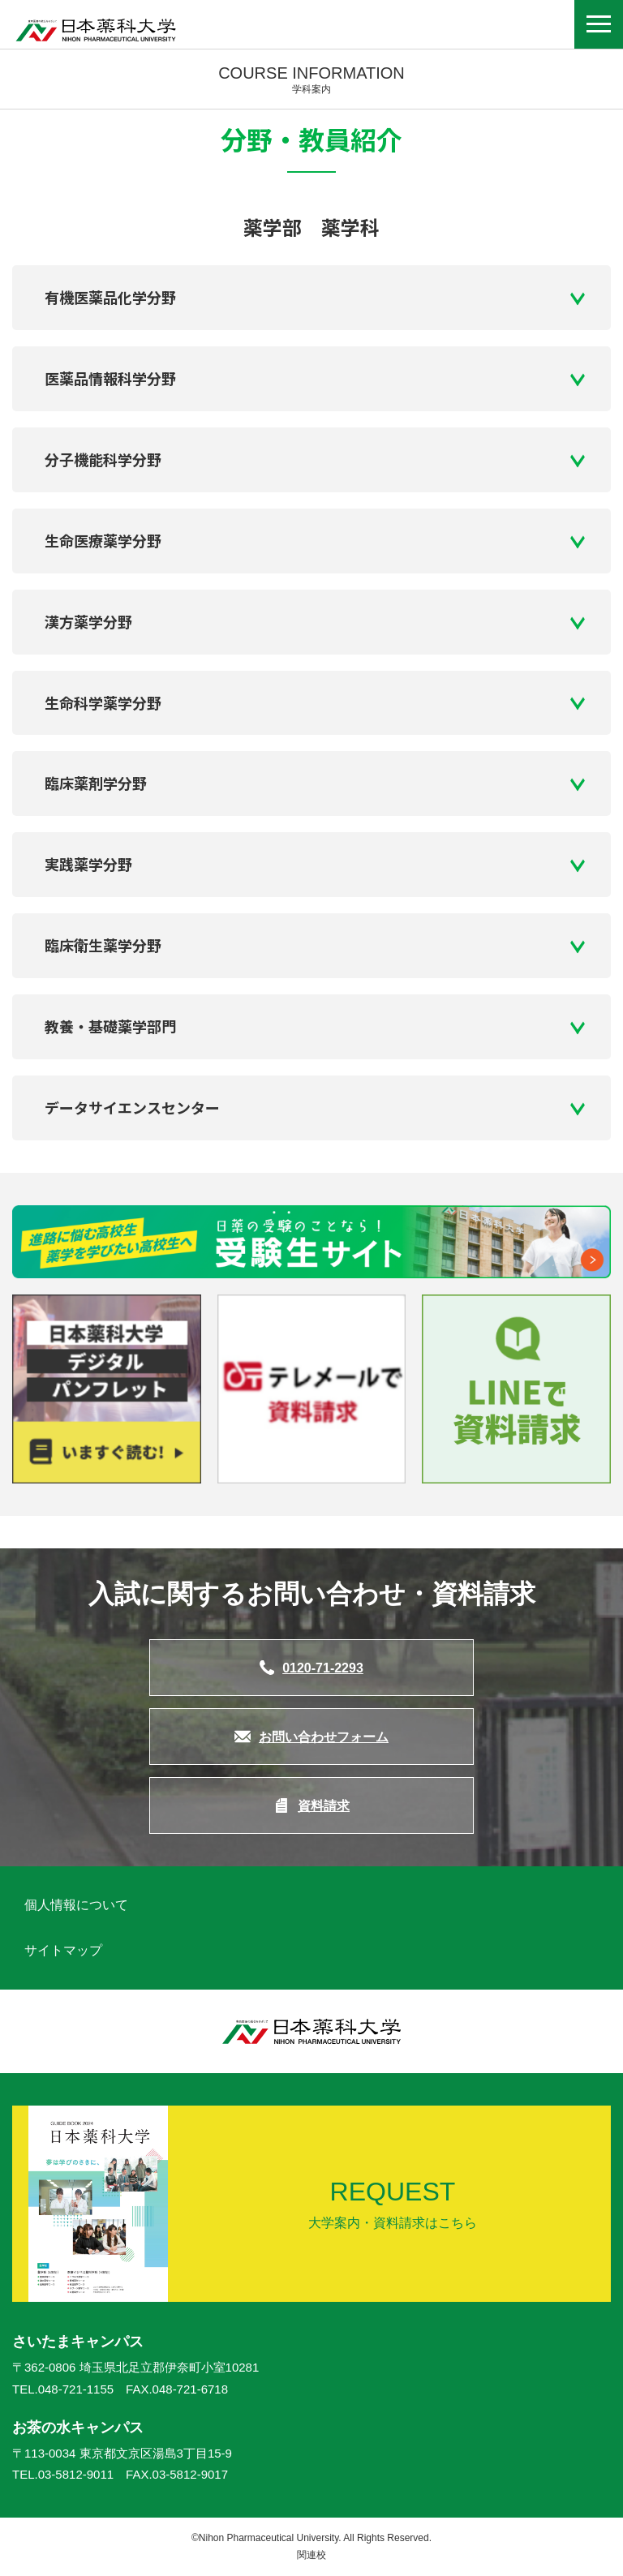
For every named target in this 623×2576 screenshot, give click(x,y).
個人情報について (76, 1905)
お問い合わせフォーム (324, 1737)
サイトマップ (63, 1950)
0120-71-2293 (322, 1668)
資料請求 (324, 1806)
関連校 (311, 2555)
